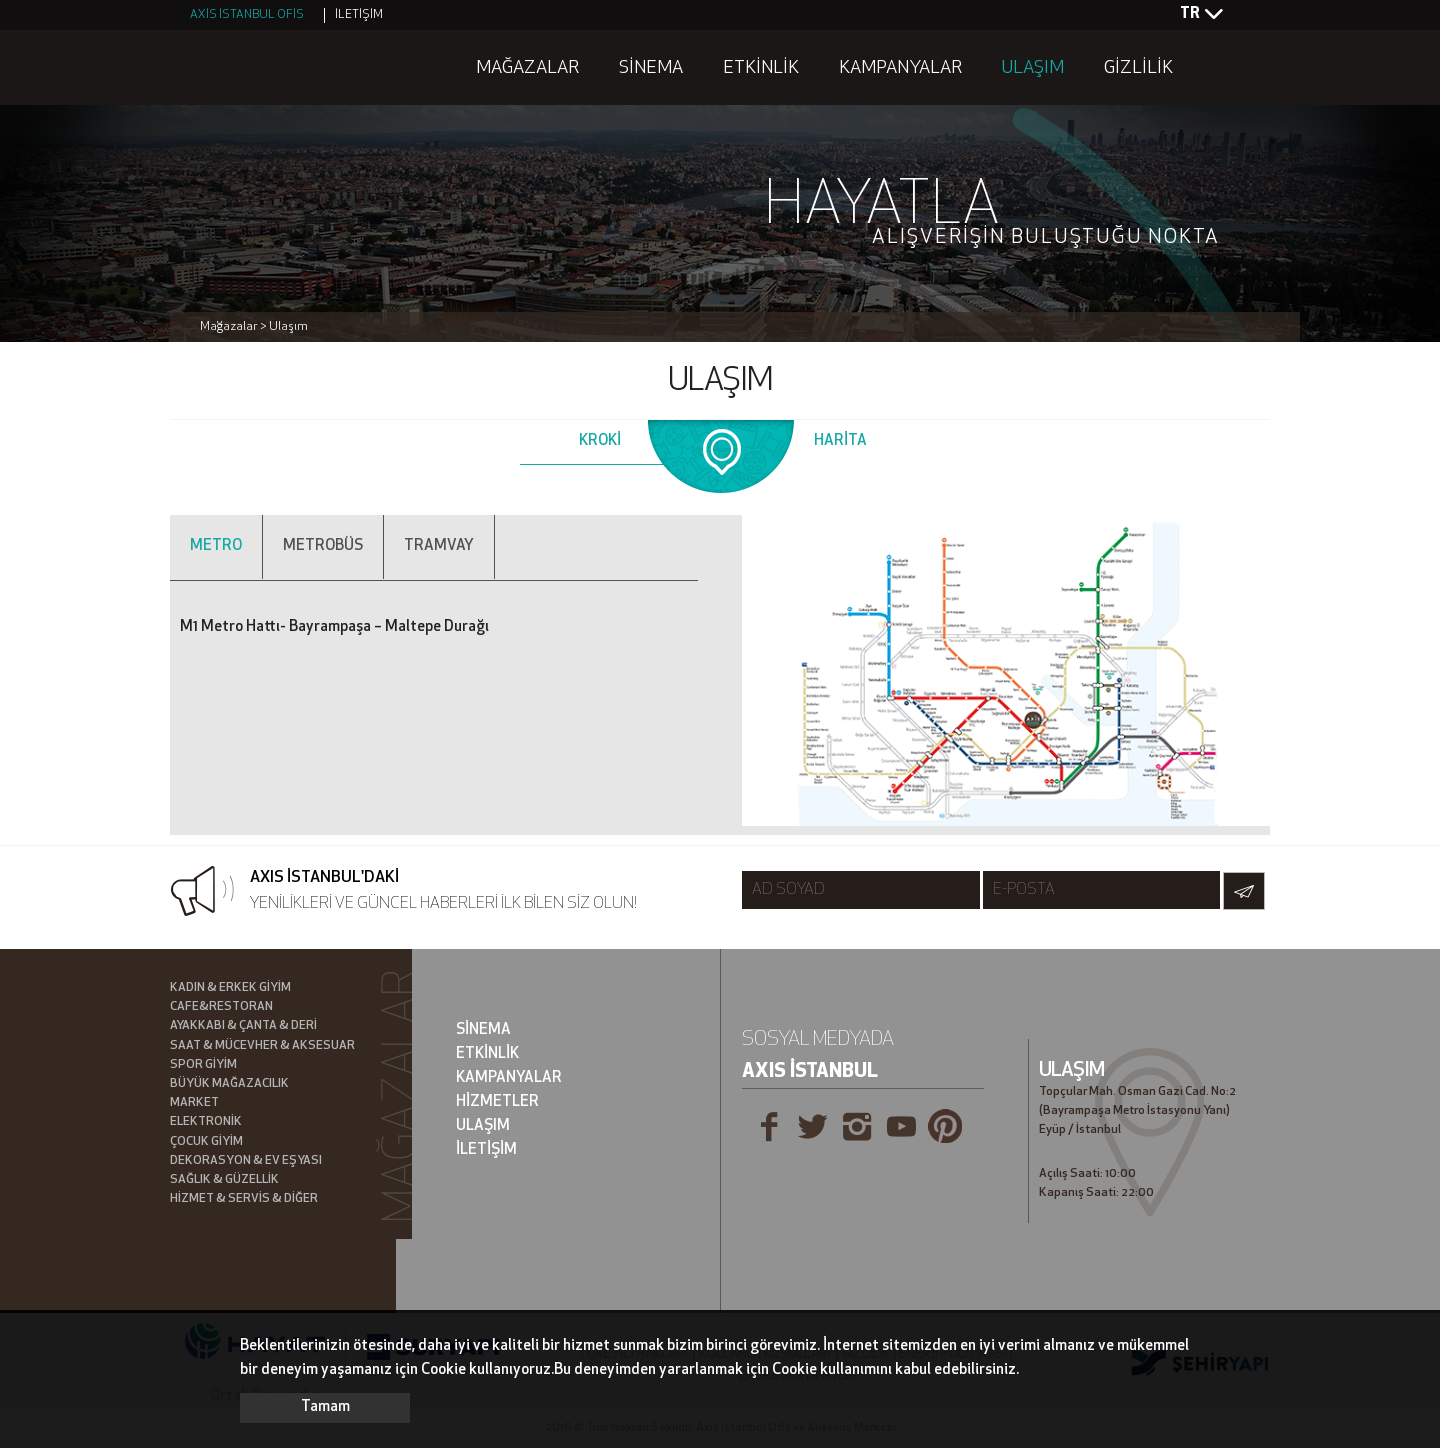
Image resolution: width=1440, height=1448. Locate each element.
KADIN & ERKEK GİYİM (230, 988)
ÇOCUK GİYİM (206, 1142)
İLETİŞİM (359, 15)
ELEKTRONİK (206, 1122)
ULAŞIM (1033, 68)
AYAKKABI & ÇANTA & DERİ (243, 1026)
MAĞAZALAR (527, 68)
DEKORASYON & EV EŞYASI (246, 1161)
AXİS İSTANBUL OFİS (247, 15)
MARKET (194, 1103)
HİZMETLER (497, 1102)
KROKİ (600, 441)
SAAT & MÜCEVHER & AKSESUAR (262, 1046)
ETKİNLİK (761, 68)
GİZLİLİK (1138, 68)
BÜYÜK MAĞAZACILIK (229, 1084)
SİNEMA (651, 68)
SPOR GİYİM (203, 1065)
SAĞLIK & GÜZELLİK (224, 1180)
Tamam (325, 1407)
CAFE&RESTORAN (221, 1007)
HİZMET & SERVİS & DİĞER (244, 1199)
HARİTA (840, 441)
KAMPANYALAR (900, 68)
